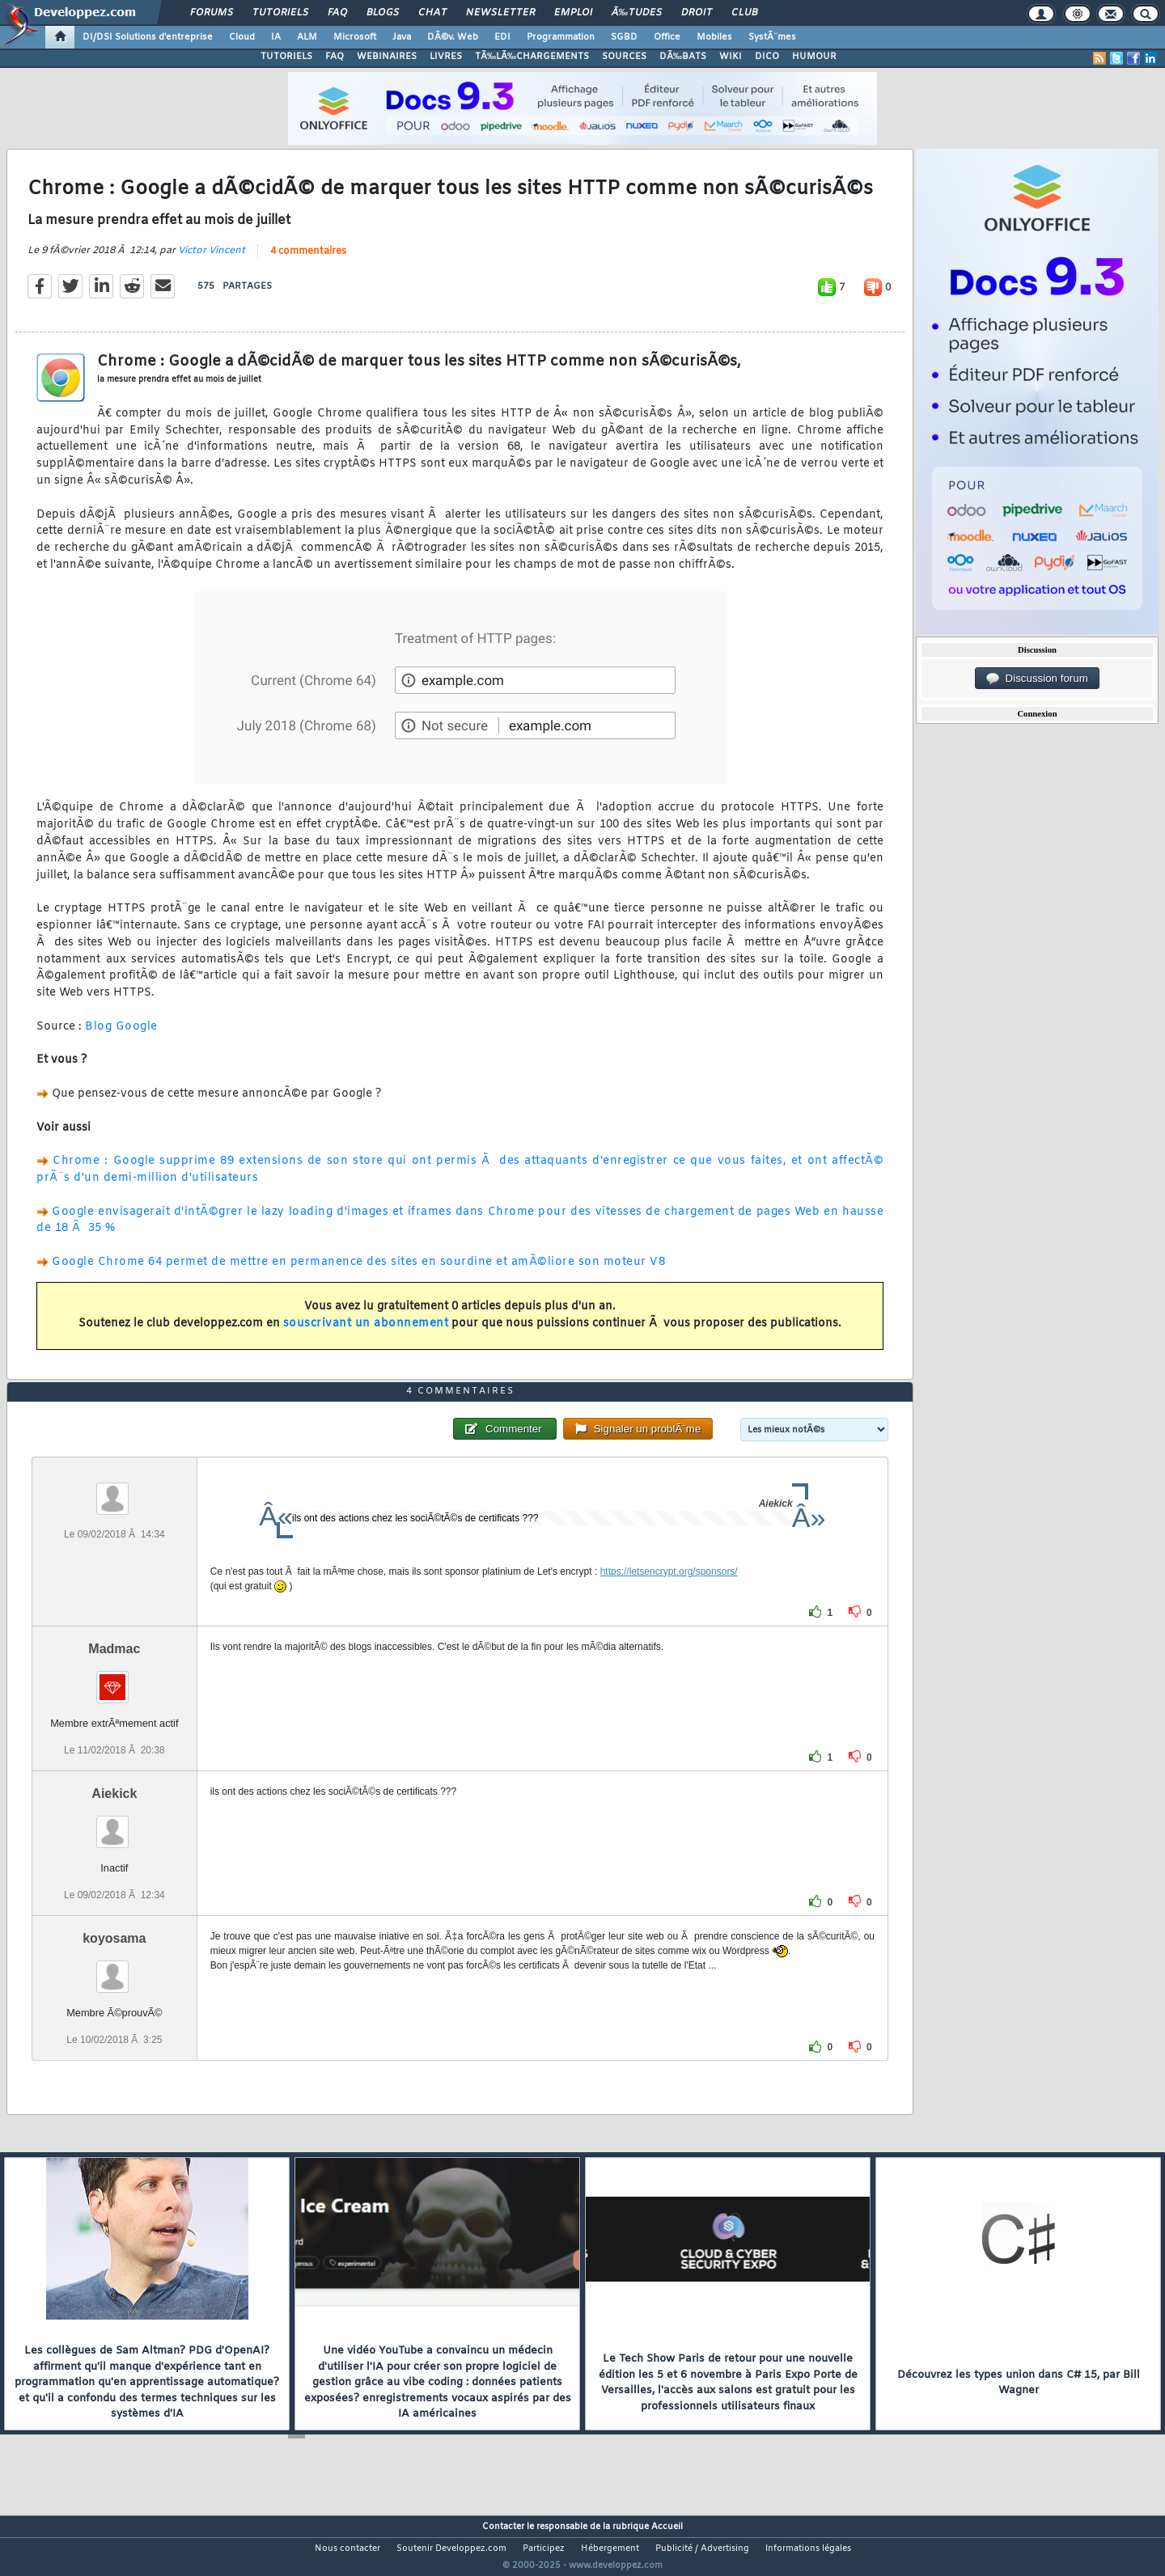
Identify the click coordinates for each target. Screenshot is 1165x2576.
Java (401, 37)
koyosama (114, 1969)
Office (667, 37)
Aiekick (114, 1823)
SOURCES (624, 56)
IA (276, 37)
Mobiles (714, 37)
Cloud (242, 37)
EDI (502, 37)
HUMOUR (814, 56)
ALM (307, 37)
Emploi (573, 12)
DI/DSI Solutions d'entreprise (148, 37)
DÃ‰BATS (682, 56)
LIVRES (446, 56)
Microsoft (354, 37)
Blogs (382, 12)
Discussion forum (1037, 678)
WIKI (730, 56)
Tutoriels (280, 12)
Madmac (114, 1679)
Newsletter (500, 12)
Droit (697, 12)
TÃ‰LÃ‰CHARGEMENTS (532, 56)
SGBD (624, 37)
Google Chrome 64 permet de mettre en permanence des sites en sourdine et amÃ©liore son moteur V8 (358, 1272)
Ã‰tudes (636, 12)
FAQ (337, 12)
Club (744, 12)
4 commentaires (308, 261)
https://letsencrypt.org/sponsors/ (669, 1601)
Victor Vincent (211, 260)
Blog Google (121, 1036)
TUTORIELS (286, 56)
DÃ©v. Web (452, 37)
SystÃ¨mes (772, 37)
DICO (767, 56)
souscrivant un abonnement (366, 1334)
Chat (432, 12)
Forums (212, 12)
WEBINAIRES (387, 56)
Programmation (561, 37)
